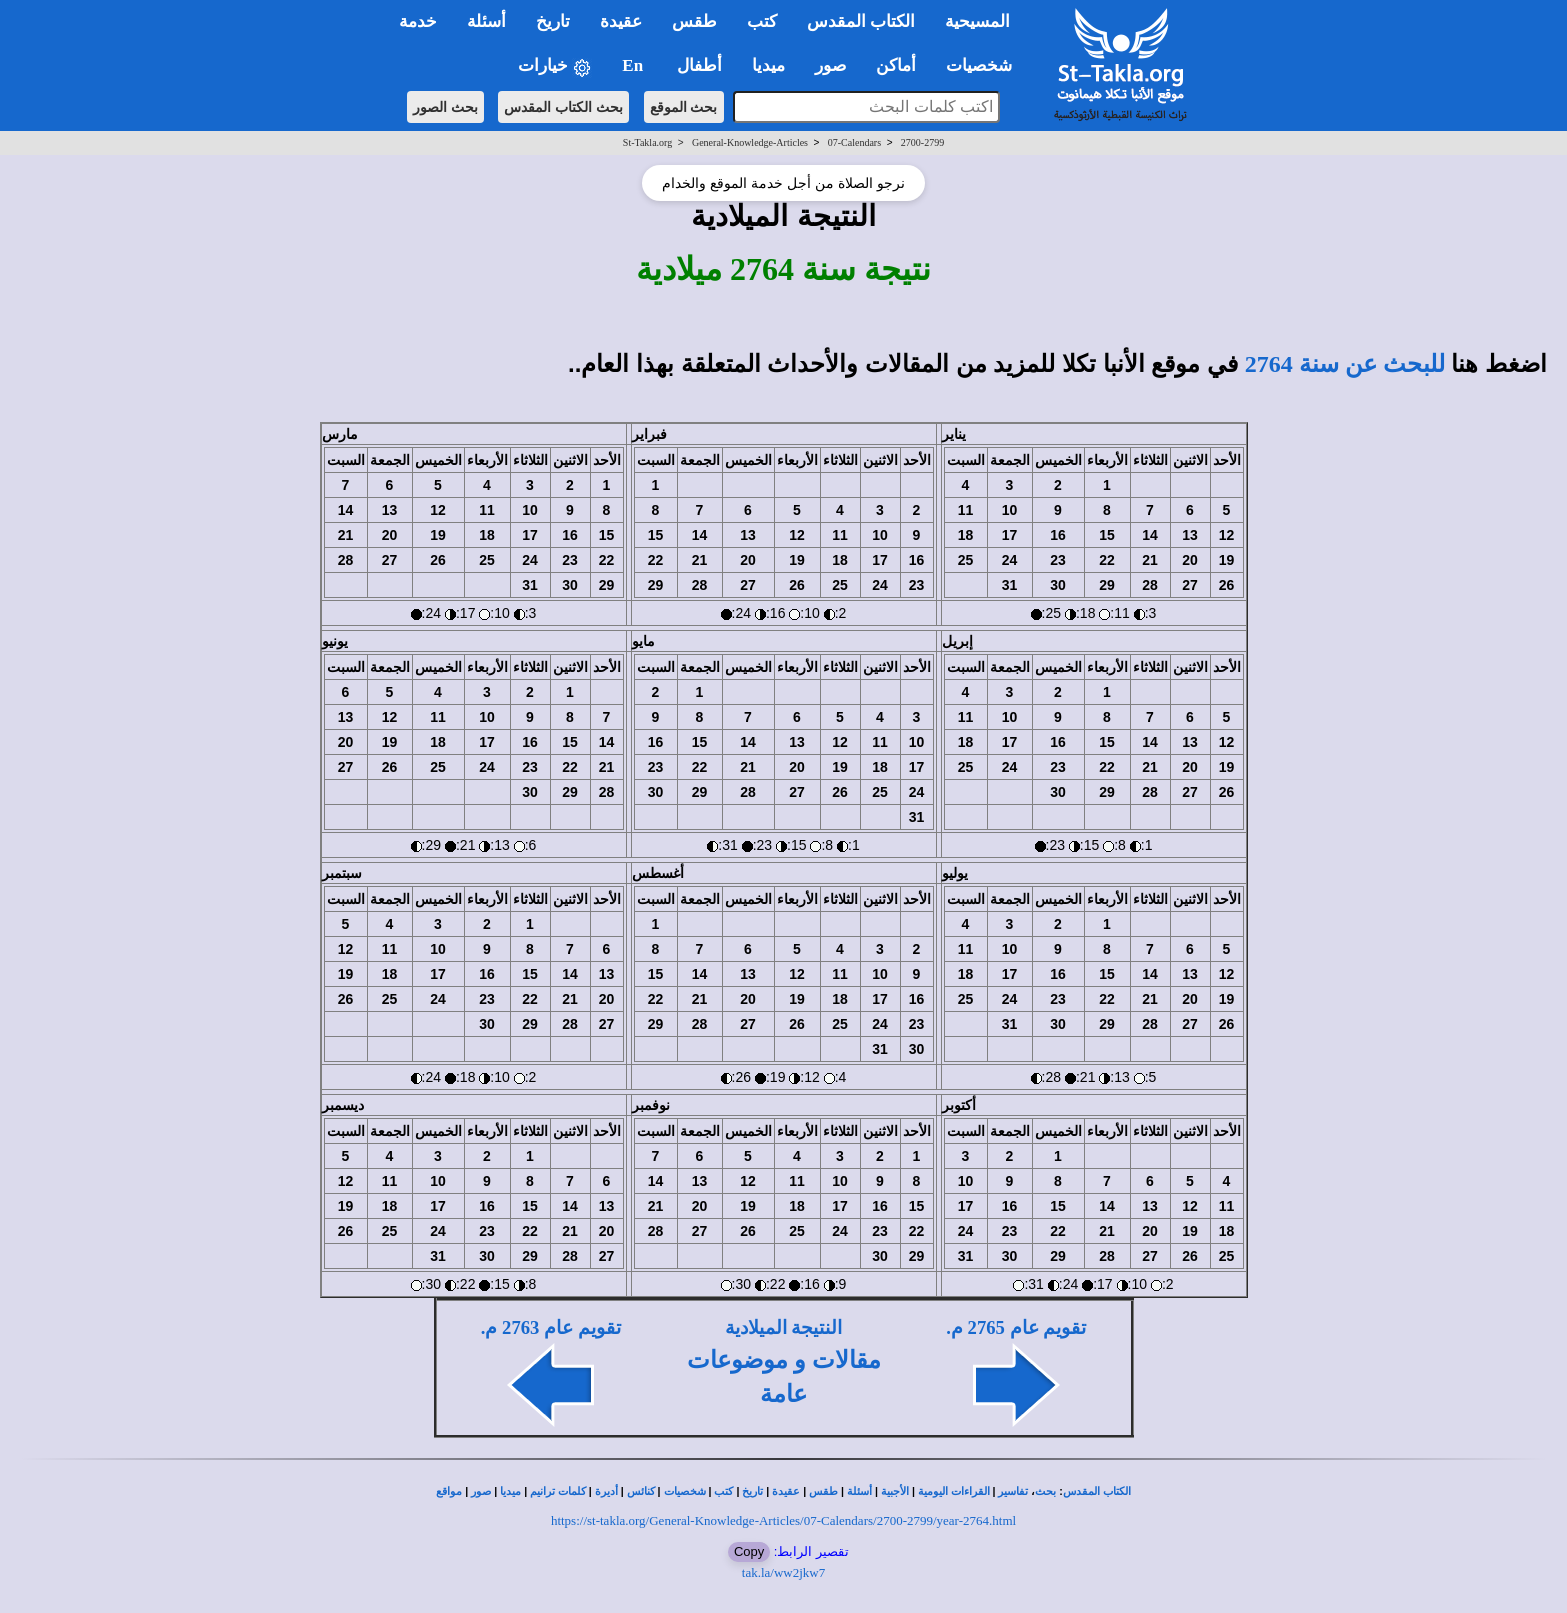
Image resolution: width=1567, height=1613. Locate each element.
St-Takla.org (647, 142)
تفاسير (1013, 1491)
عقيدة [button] (621, 21)
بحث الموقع (684, 107)
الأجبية (895, 1491)
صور (481, 1491)
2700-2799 (922, 142)
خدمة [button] (418, 21)
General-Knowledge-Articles (750, 142)
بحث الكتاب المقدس (563, 107)
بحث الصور (445, 107)
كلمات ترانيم (558, 1491)
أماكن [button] (896, 65)
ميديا (510, 1491)
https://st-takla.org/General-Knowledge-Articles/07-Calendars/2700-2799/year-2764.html (783, 1520)
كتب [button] (762, 21)
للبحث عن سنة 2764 (1345, 364)
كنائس (641, 1491)
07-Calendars (854, 142)
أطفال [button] (699, 65)
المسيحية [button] (977, 21)
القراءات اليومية (954, 1491)
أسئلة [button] (486, 21)
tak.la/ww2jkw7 (783, 1572)
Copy (749, 1551)
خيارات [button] (555, 66)
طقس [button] (694, 21)
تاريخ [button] (553, 21)
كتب (723, 1491)
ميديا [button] (768, 65)
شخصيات (685, 1491)
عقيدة (786, 1491)
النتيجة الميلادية (784, 1327)
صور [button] (830, 65)
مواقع (449, 1491)
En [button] (634, 65)
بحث (1045, 1491)
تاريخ (752, 1491)
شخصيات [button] (985, 65)
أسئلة (859, 1491)
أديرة (606, 1491)
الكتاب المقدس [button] (861, 21)
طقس (823, 1491)
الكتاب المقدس (1097, 1491)
